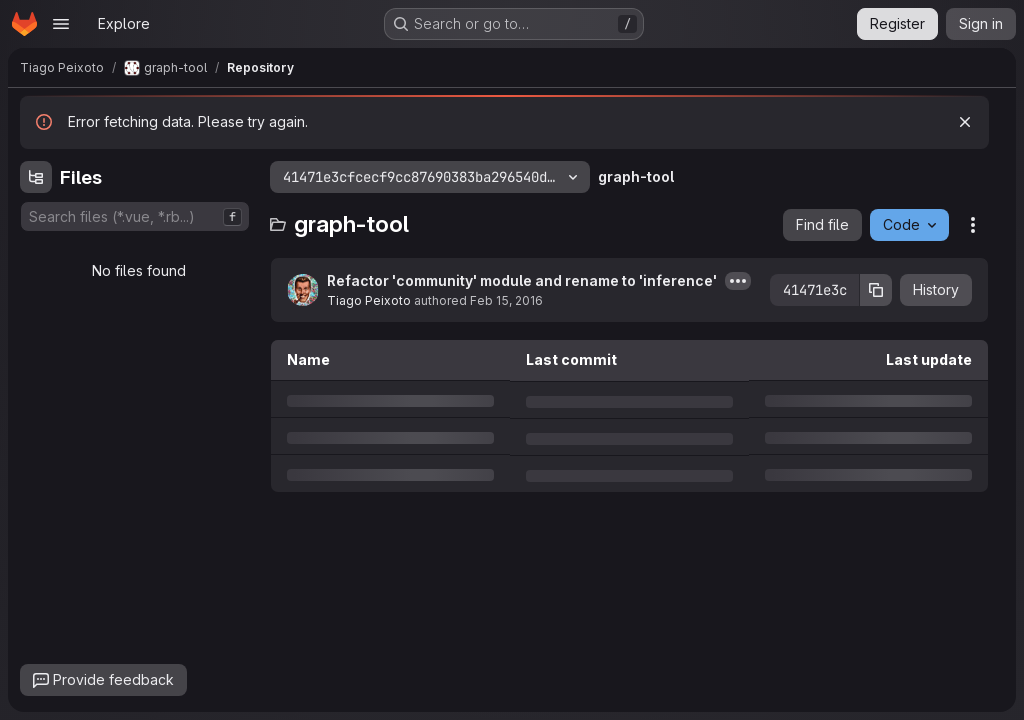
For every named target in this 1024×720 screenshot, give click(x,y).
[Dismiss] (965, 122)
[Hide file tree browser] (36, 177)
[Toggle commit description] (738, 281)
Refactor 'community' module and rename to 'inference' (522, 280)
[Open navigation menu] (61, 24)
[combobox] (135, 216)
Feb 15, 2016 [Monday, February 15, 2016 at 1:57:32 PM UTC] (506, 300)
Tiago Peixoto (369, 300)
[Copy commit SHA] (876, 290)
